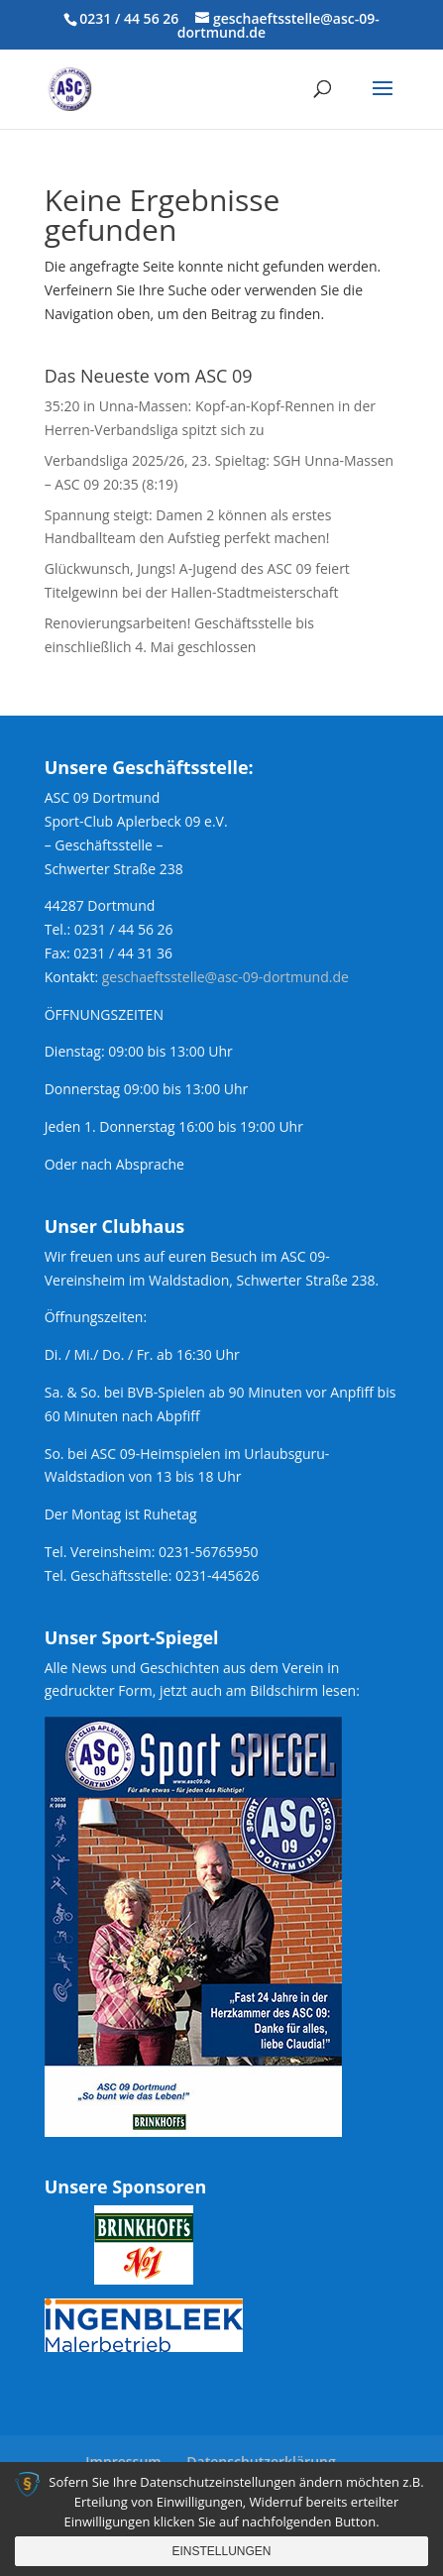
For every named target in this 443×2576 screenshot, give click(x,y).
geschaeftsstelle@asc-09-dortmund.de (225, 976)
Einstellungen (221, 2551)
